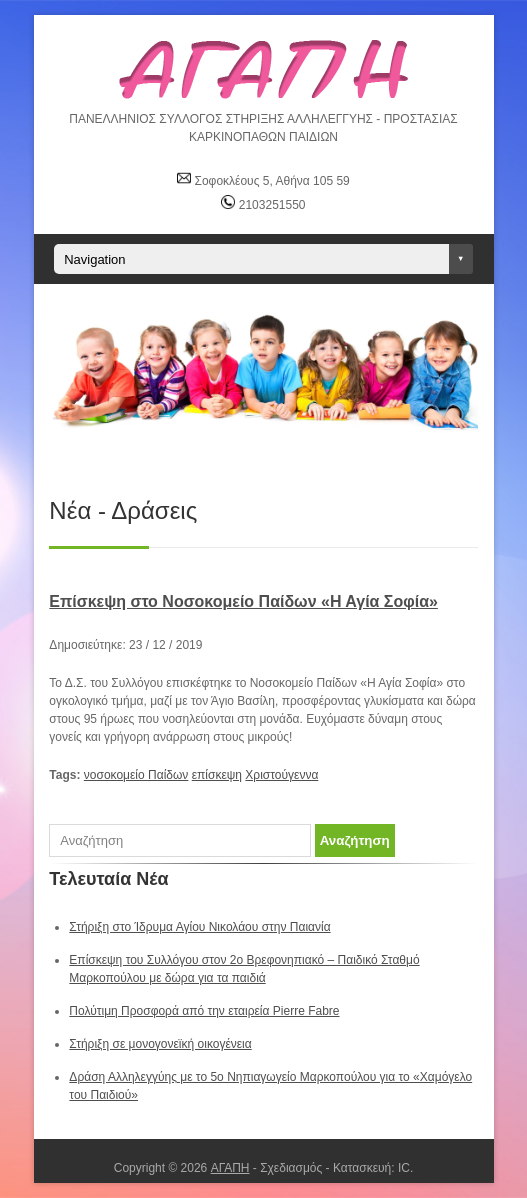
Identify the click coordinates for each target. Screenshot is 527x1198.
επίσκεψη (217, 775)
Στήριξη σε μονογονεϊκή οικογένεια (160, 1044)
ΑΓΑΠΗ (230, 1168)
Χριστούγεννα (281, 775)
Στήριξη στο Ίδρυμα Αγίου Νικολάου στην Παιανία (199, 927)
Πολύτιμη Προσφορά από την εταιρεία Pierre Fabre (204, 1011)
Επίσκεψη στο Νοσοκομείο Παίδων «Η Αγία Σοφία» (243, 601)
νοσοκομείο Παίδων (136, 775)
